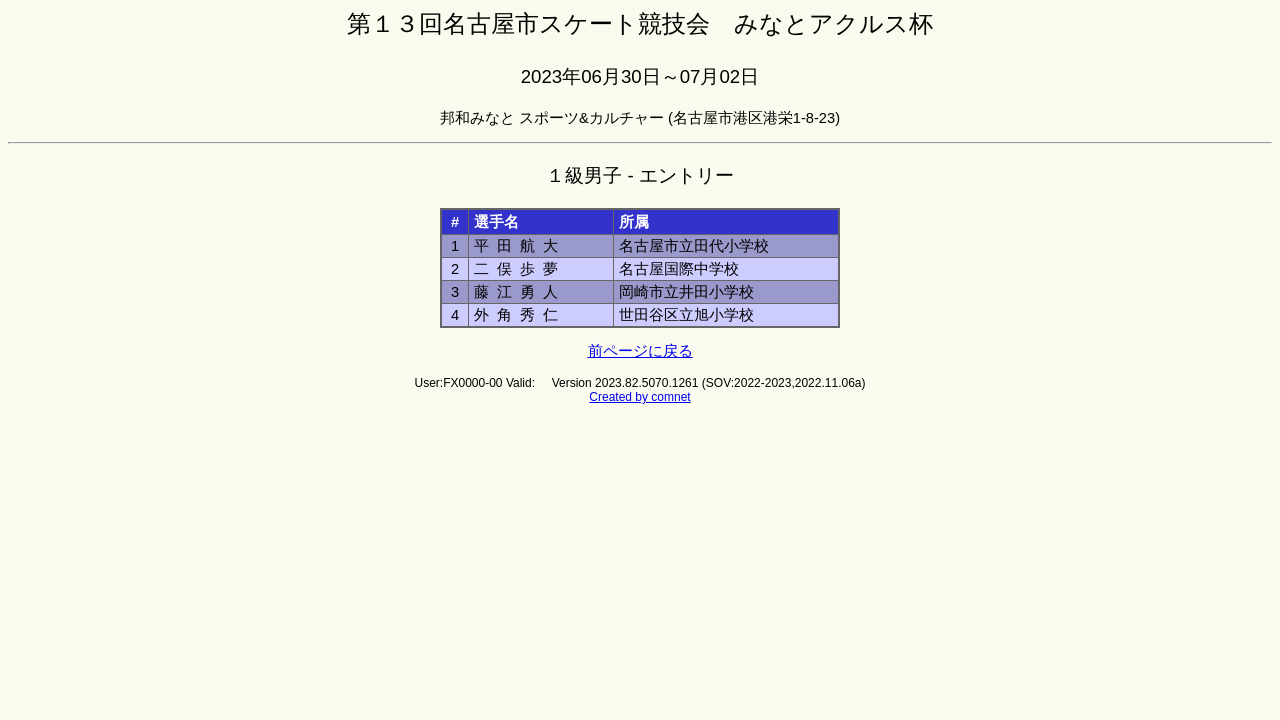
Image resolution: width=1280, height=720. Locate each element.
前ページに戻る (640, 351)
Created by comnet (639, 397)
